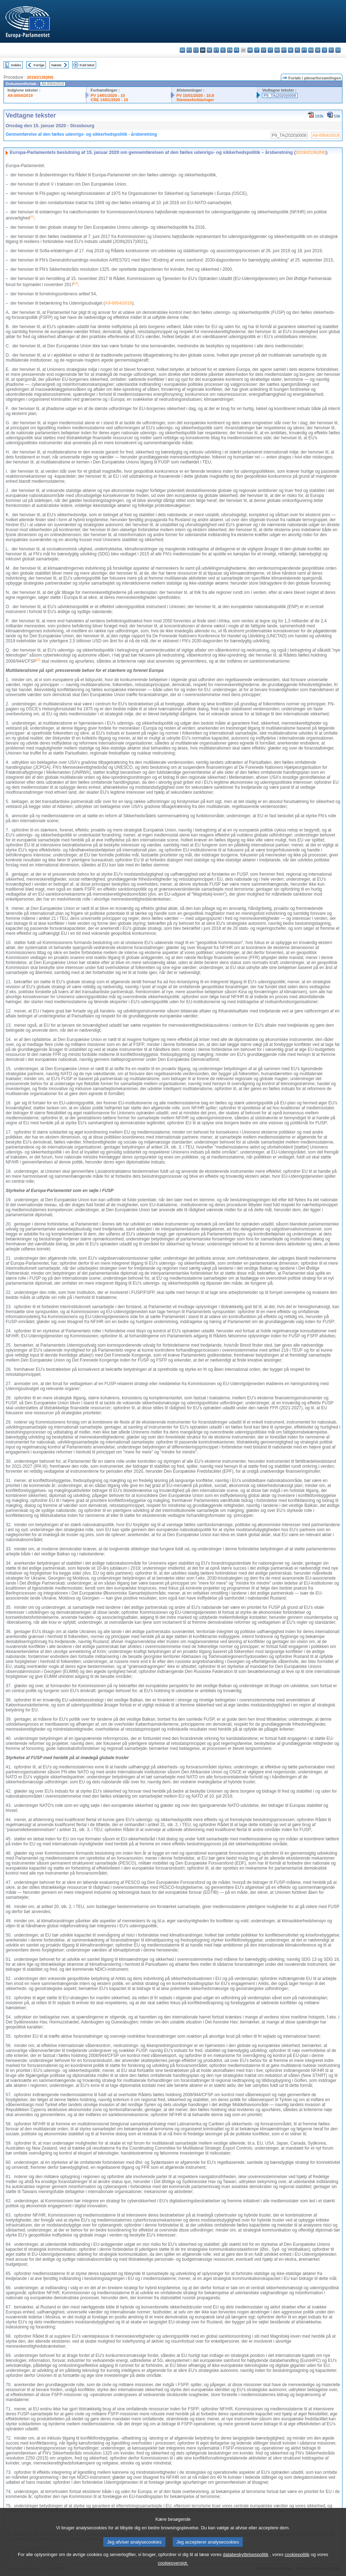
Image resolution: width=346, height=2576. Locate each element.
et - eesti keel (216, 50)
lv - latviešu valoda (263, 50)
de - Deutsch (209, 50)
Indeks (16, 65)
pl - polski (297, 50)
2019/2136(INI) (40, 77)
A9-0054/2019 (20, 95)
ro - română (311, 50)
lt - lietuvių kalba (270, 50)
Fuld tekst (87, 65)
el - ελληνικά (223, 50)
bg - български (182, 50)
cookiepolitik (297, 2564)
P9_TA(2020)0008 (279, 95)
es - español (189, 50)
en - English (229, 50)
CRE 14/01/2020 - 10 (109, 100)
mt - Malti (284, 50)
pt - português (304, 50)
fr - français (236, 50)
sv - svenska (338, 50)
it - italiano (257, 50)
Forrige (38, 65)
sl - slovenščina (324, 50)
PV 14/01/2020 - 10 (108, 95)
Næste (56, 65)
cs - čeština (196, 50)
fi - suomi (331, 50)
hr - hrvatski (250, 50)
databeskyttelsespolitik (245, 2564)
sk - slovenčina (317, 50)
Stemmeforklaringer (195, 100)
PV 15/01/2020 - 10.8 (195, 95)
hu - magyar (277, 50)
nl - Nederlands (290, 50)
